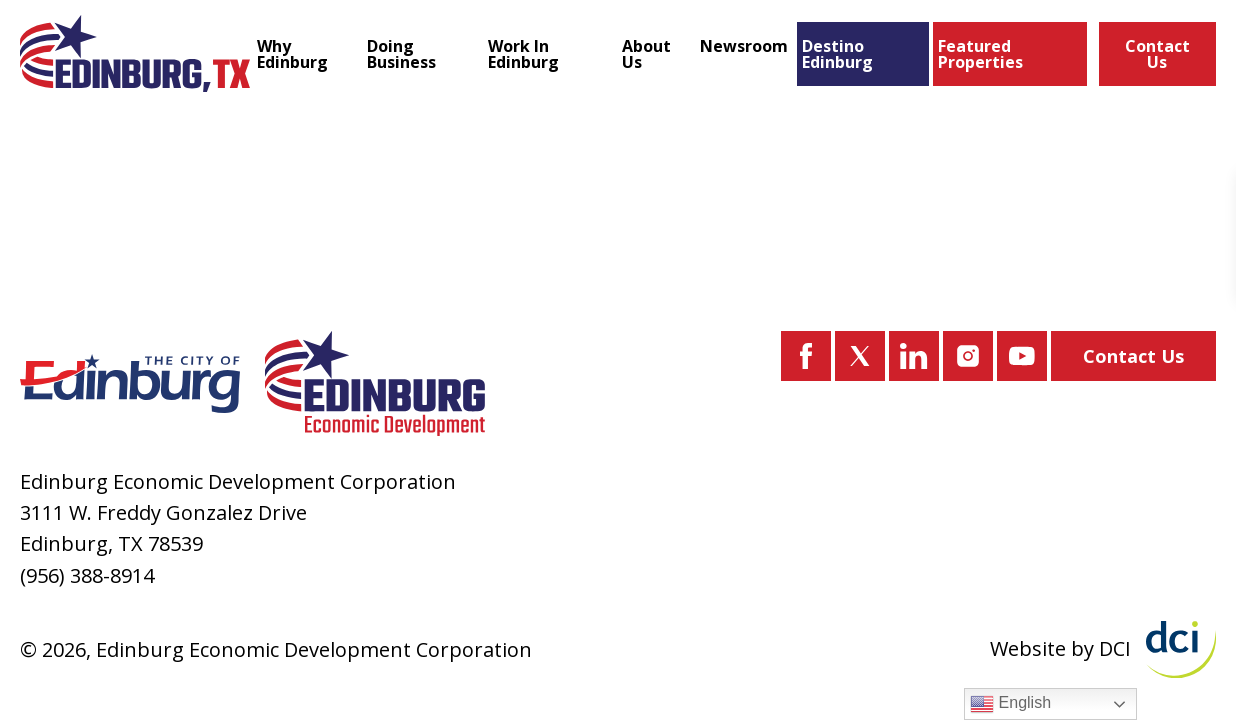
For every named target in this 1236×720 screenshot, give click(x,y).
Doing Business (401, 54)
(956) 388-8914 (87, 575)
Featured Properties (980, 54)
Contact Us (1157, 54)
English (1010, 704)
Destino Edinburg (837, 54)
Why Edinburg (292, 54)
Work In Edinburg (523, 54)
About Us (646, 54)
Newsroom (744, 46)
